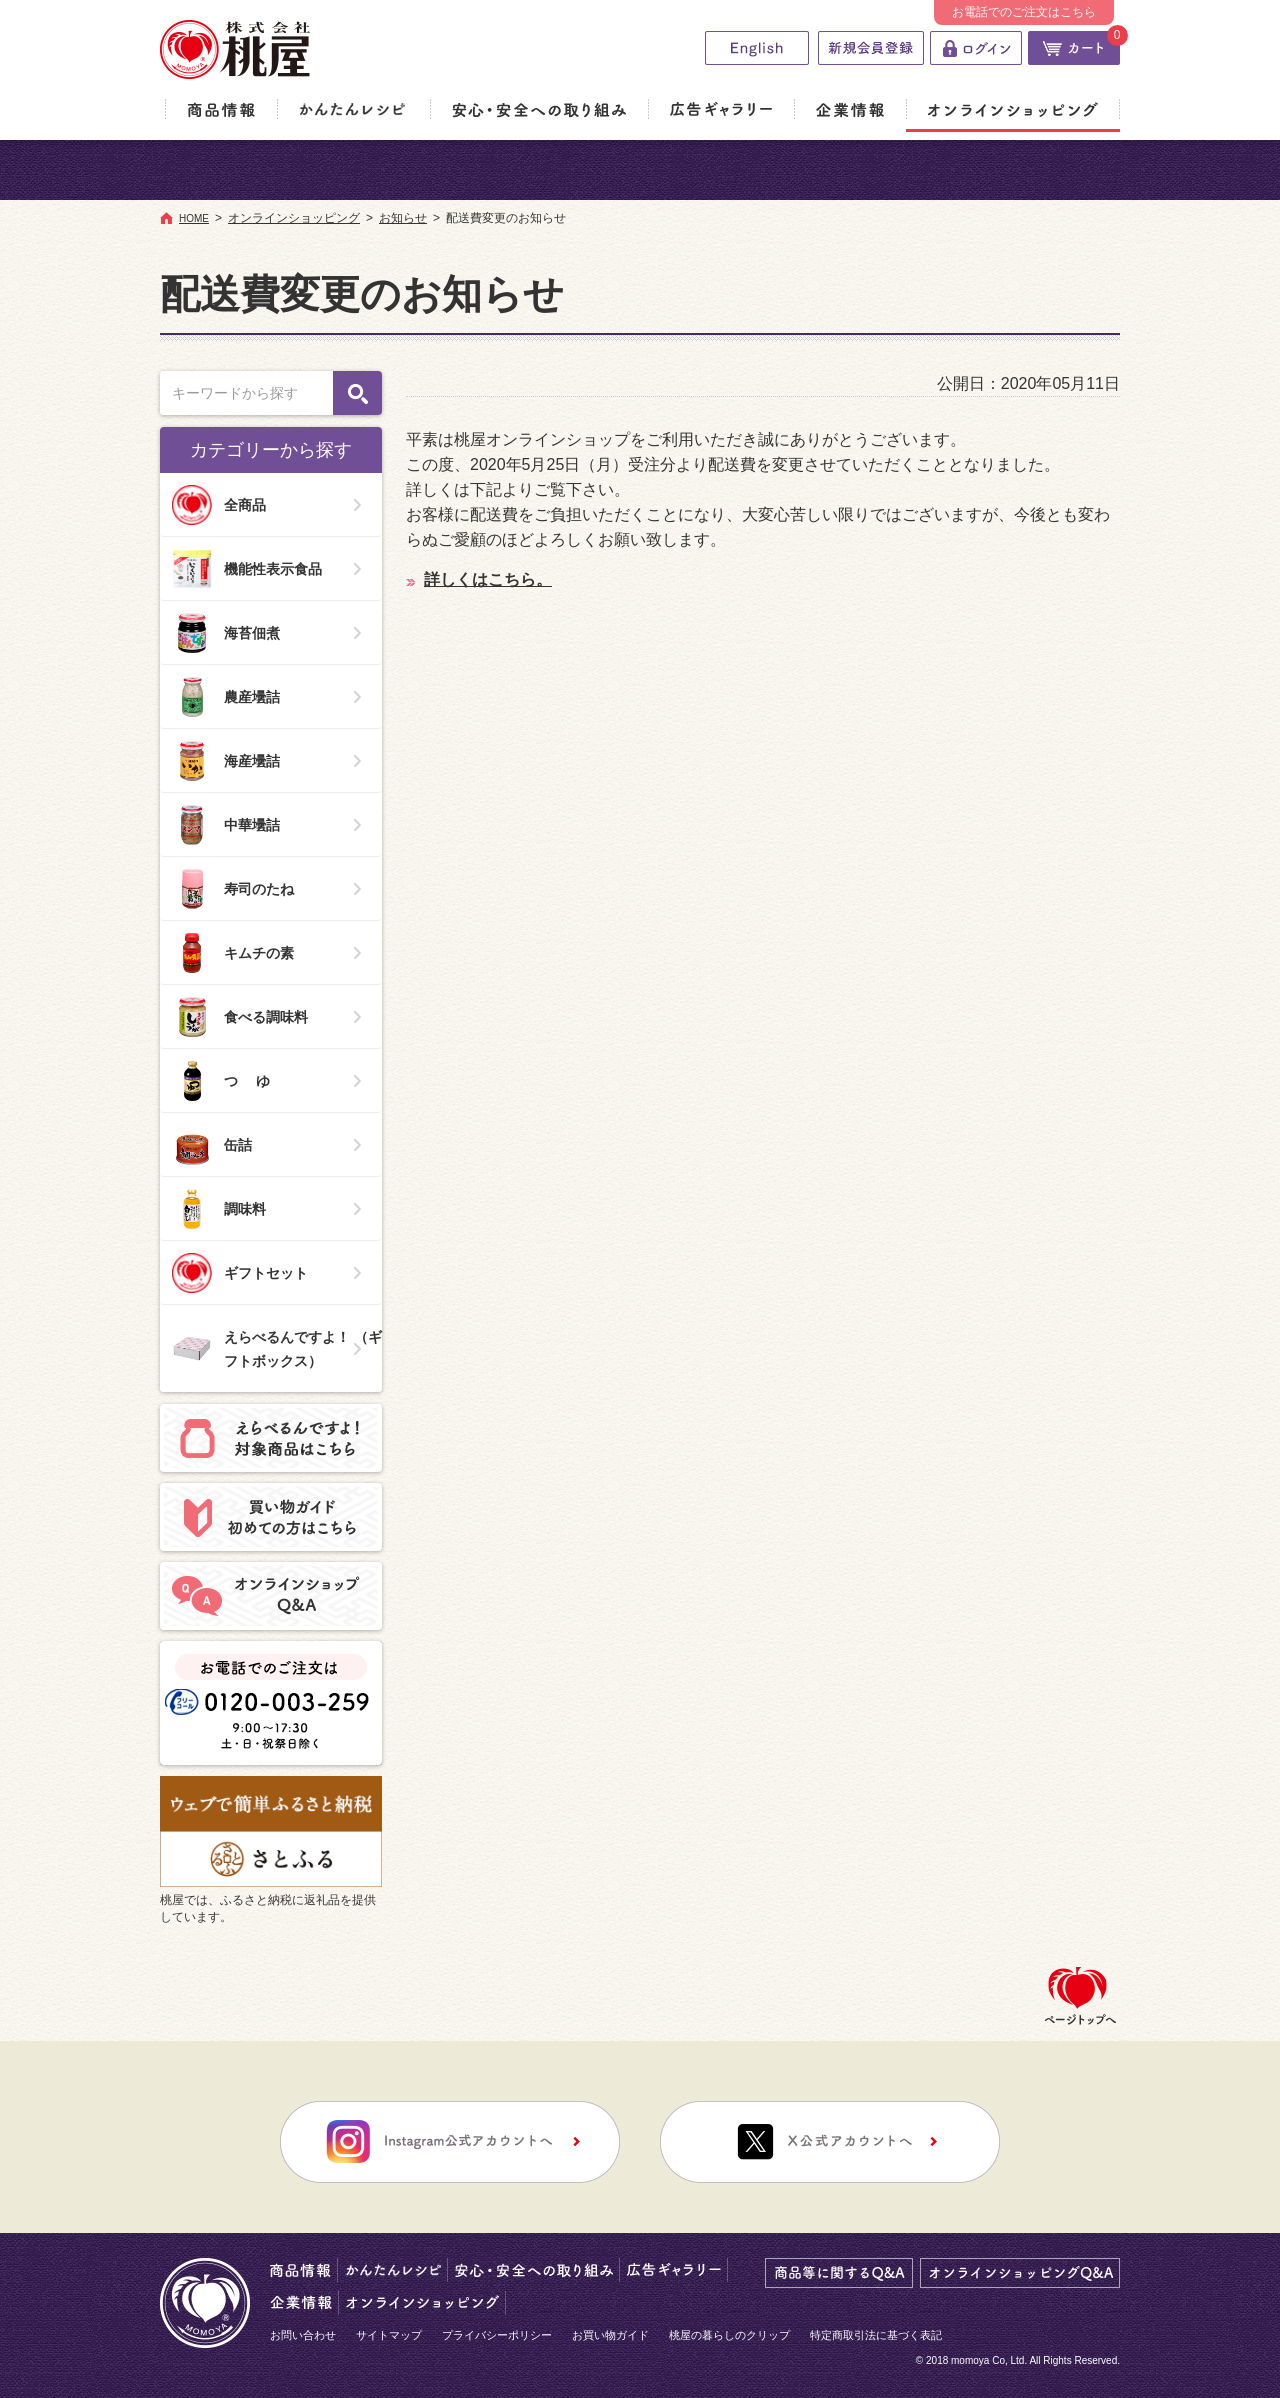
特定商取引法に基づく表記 (876, 2335)
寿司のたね (233, 889)
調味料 (219, 1209)
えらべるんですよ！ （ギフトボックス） (277, 1349)
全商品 (219, 505)
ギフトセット (240, 1273)
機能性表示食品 (247, 569)
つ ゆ (221, 1081)
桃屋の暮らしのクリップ (729, 2335)
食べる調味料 (240, 1017)
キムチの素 (233, 953)
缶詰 (212, 1145)
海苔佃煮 (226, 633)
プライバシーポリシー (497, 2335)
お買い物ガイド (610, 2335)
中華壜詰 (226, 825)
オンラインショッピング (294, 218)
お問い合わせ (303, 2335)
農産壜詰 (226, 697)
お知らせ (403, 218)
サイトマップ (389, 2335)
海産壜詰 (226, 761)
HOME (194, 218)
